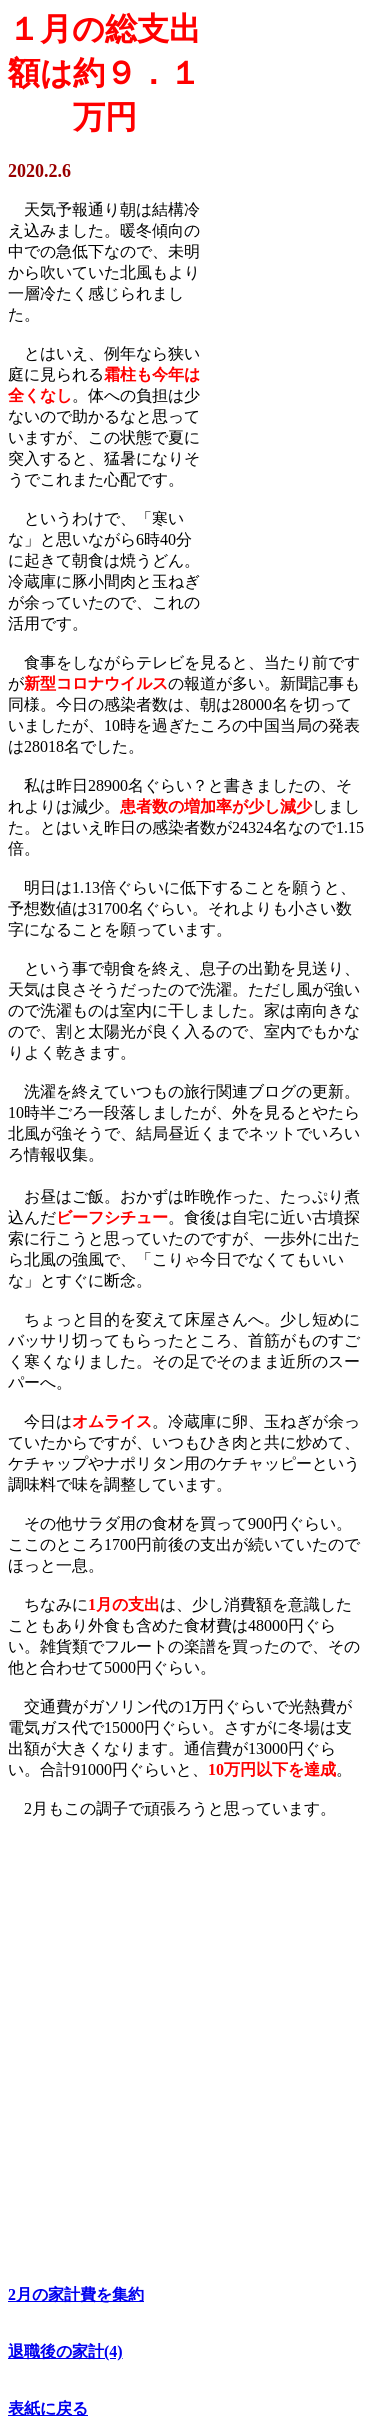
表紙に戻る (48, 2408)
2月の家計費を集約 (76, 2294)
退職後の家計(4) (65, 2351)
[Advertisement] (284, 325)
